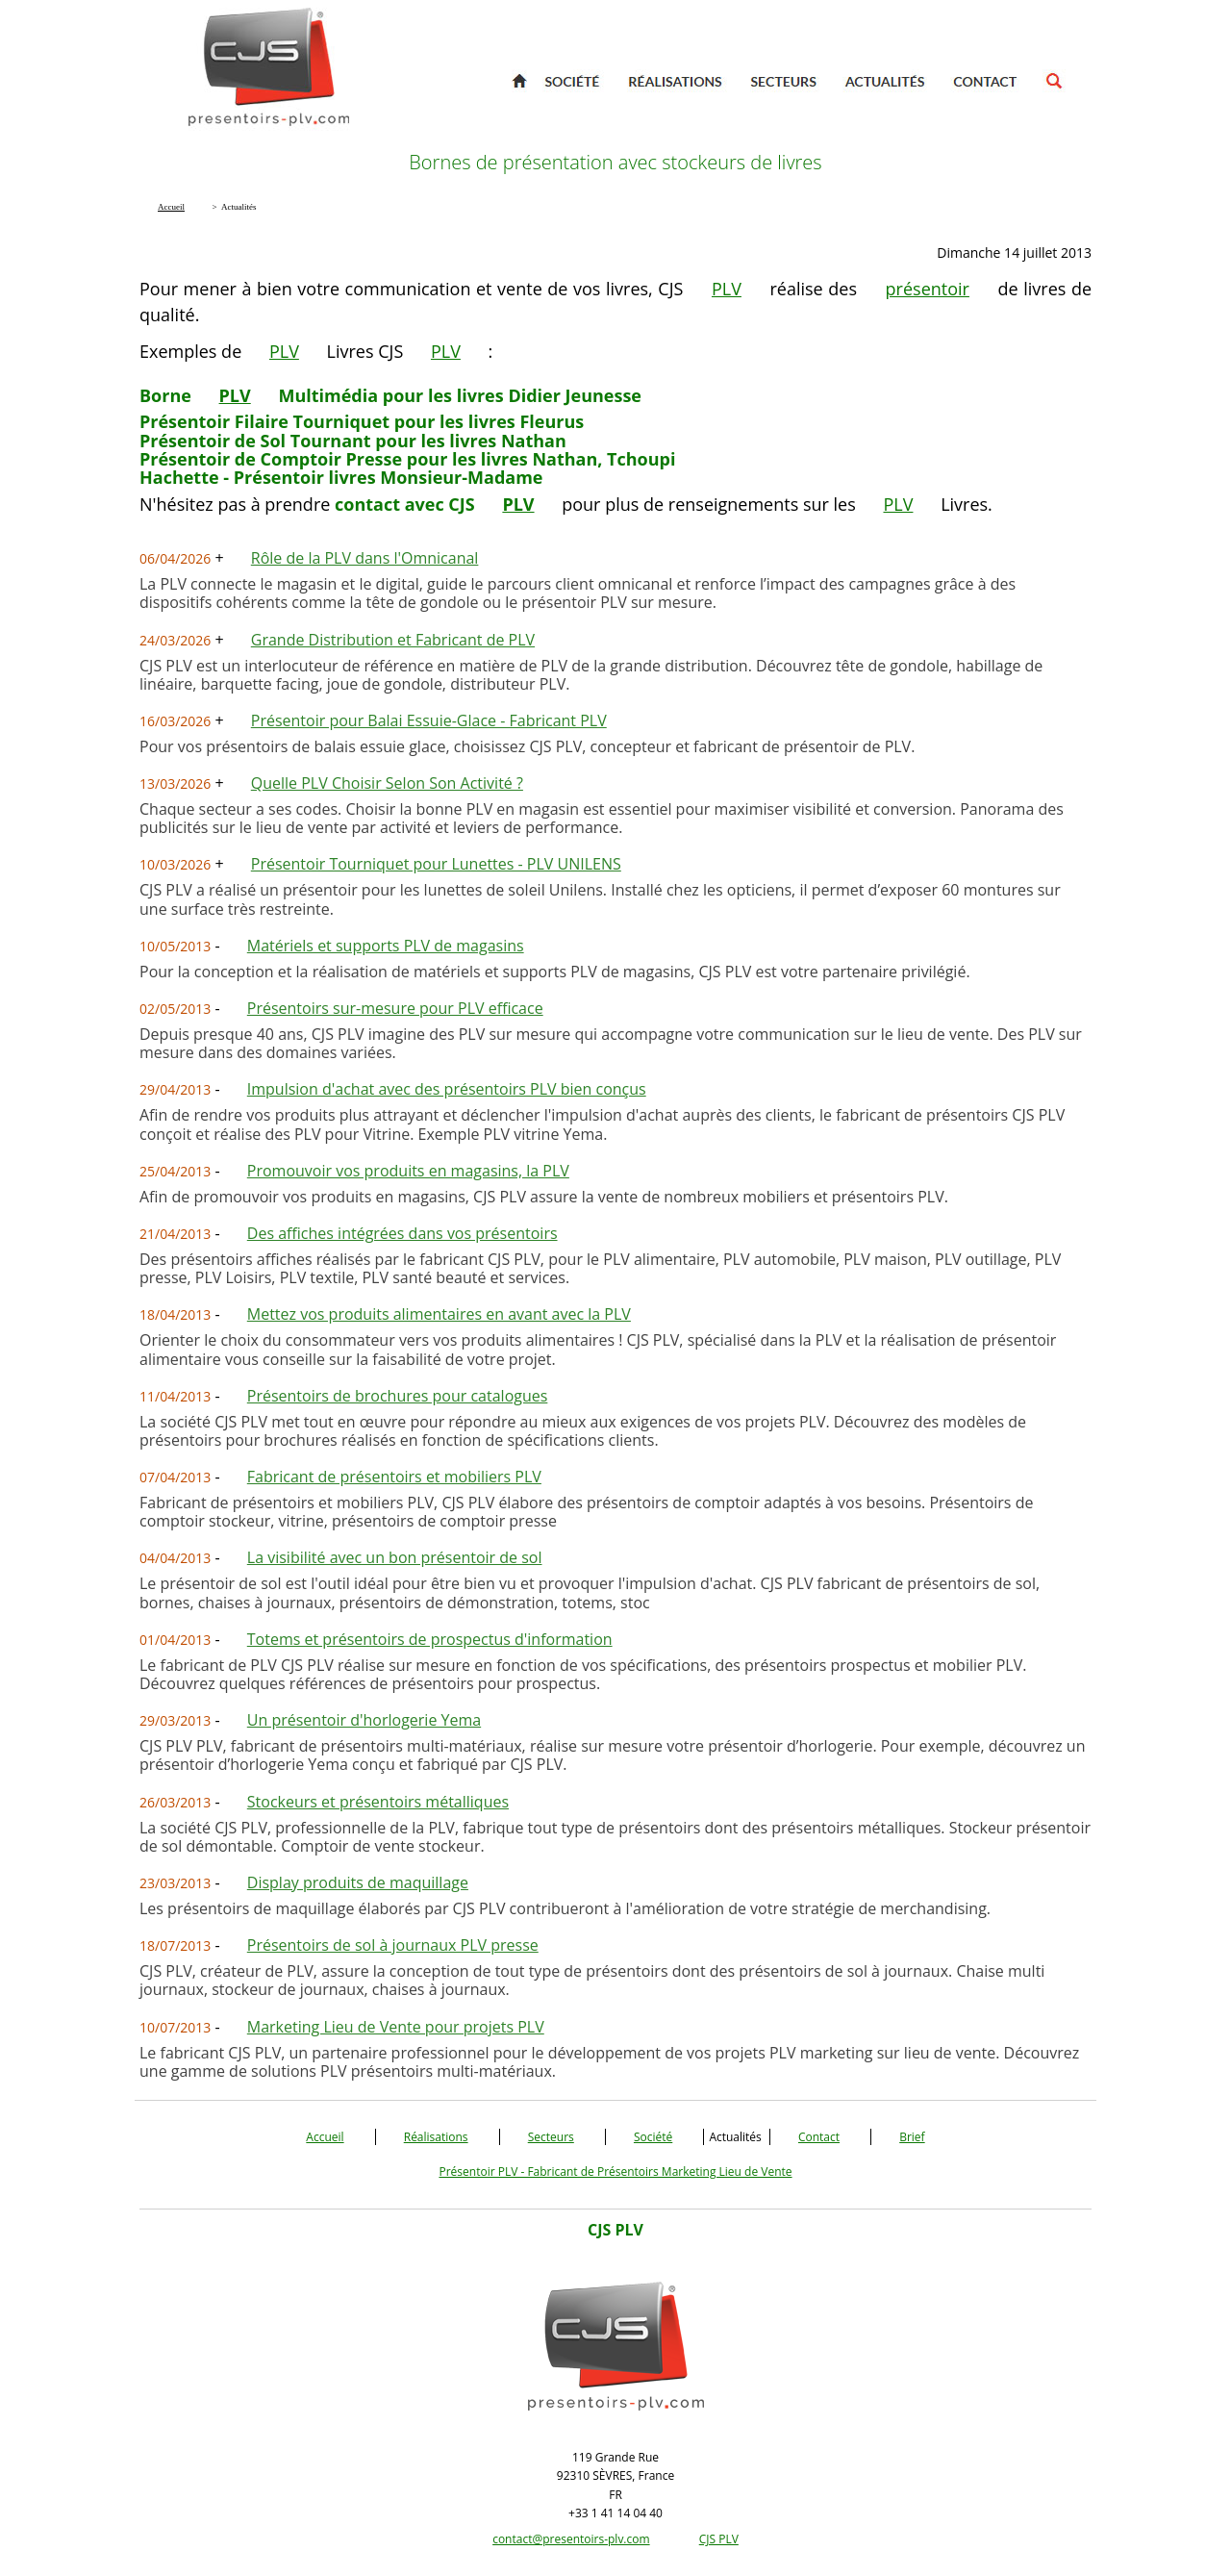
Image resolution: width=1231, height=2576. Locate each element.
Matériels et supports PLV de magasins (385, 945)
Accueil (324, 2137)
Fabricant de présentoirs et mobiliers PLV (394, 1476)
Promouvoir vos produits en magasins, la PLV (408, 1170)
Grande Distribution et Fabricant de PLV (393, 639)
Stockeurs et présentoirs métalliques (378, 1801)
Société (653, 2137)
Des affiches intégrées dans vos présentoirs (402, 1233)
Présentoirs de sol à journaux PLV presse (393, 1945)
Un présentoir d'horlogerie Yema (364, 1719)
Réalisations (436, 2137)
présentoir (927, 288)
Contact (819, 2137)
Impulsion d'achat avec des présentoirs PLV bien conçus (446, 1088)
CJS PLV (719, 2539)
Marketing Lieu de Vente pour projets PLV (395, 2026)
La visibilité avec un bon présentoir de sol (394, 1557)
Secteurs (551, 2137)
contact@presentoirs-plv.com (570, 2539)
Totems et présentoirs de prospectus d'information (430, 1639)
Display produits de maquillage (357, 1882)
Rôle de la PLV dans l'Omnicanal (365, 557)
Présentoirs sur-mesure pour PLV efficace (395, 1008)
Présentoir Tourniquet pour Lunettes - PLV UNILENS (436, 863)
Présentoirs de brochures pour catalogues (397, 1395)
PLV (726, 288)
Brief (911, 2137)
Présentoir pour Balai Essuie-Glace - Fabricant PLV (429, 720)
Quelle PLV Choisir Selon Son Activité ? (387, 783)
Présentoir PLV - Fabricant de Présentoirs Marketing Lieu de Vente (615, 2171)
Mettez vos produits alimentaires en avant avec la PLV (439, 1314)
